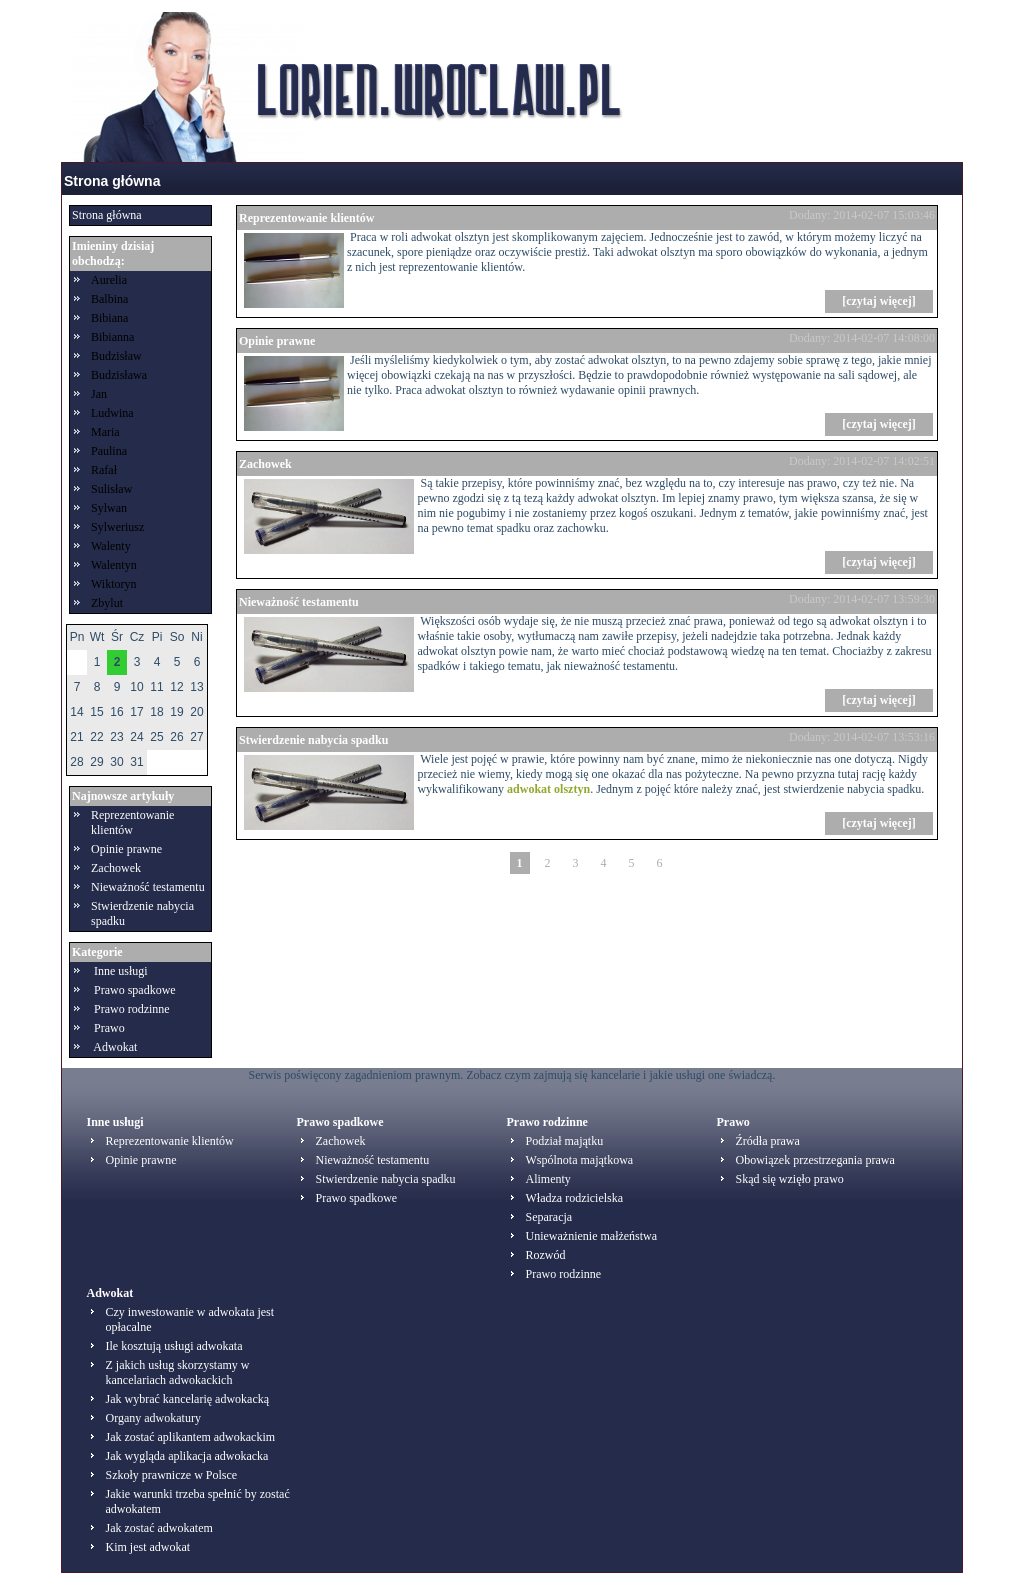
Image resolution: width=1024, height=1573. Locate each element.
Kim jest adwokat (148, 1547)
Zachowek (116, 868)
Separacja (549, 1217)
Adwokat (115, 1047)
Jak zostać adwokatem (159, 1528)
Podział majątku (565, 1141)
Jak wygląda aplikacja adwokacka (187, 1456)
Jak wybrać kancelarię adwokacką (188, 1399)
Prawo (109, 1028)
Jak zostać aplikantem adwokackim (191, 1437)
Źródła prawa (768, 1141)
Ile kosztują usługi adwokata (174, 1346)
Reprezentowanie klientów (132, 822)
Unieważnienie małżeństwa (592, 1236)
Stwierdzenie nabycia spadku (313, 740)
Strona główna (112, 181)
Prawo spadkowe (135, 990)
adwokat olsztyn (548, 789)
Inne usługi (121, 971)
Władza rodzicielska (575, 1198)
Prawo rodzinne (132, 1009)
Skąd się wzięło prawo (790, 1179)
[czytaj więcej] (879, 301)
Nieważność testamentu (148, 887)
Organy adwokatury (153, 1418)
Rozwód (546, 1255)
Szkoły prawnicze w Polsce (172, 1475)
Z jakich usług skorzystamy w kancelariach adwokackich (178, 1372)
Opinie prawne (126, 849)
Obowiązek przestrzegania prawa (815, 1160)
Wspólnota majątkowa (580, 1160)
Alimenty (548, 1179)
